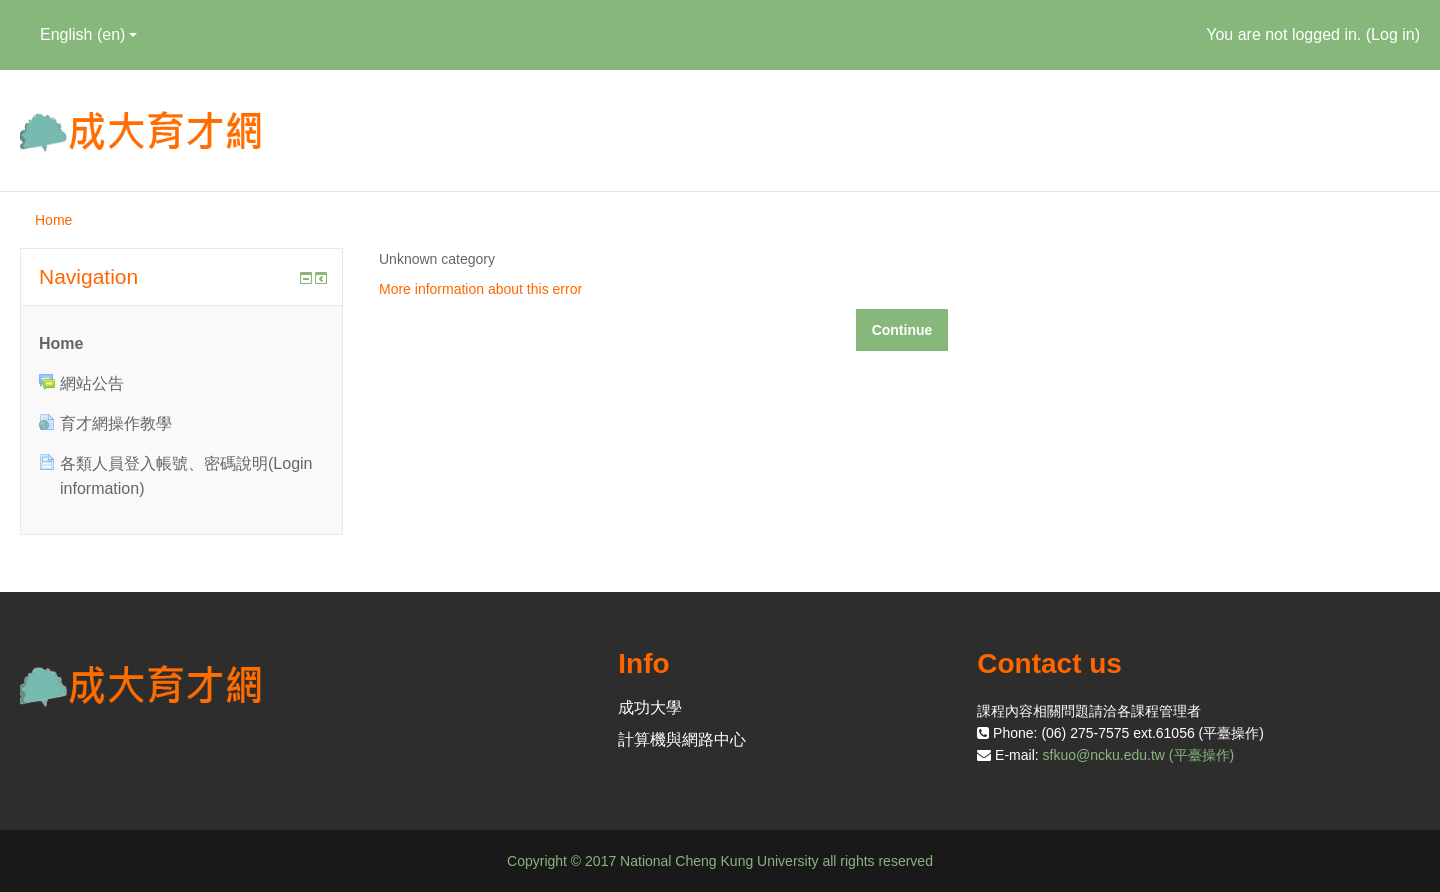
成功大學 (650, 707)
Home (53, 220)
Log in (1393, 34)
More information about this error (480, 289)
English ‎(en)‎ (88, 34)
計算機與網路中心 (682, 739)
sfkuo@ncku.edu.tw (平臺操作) (1139, 755)
